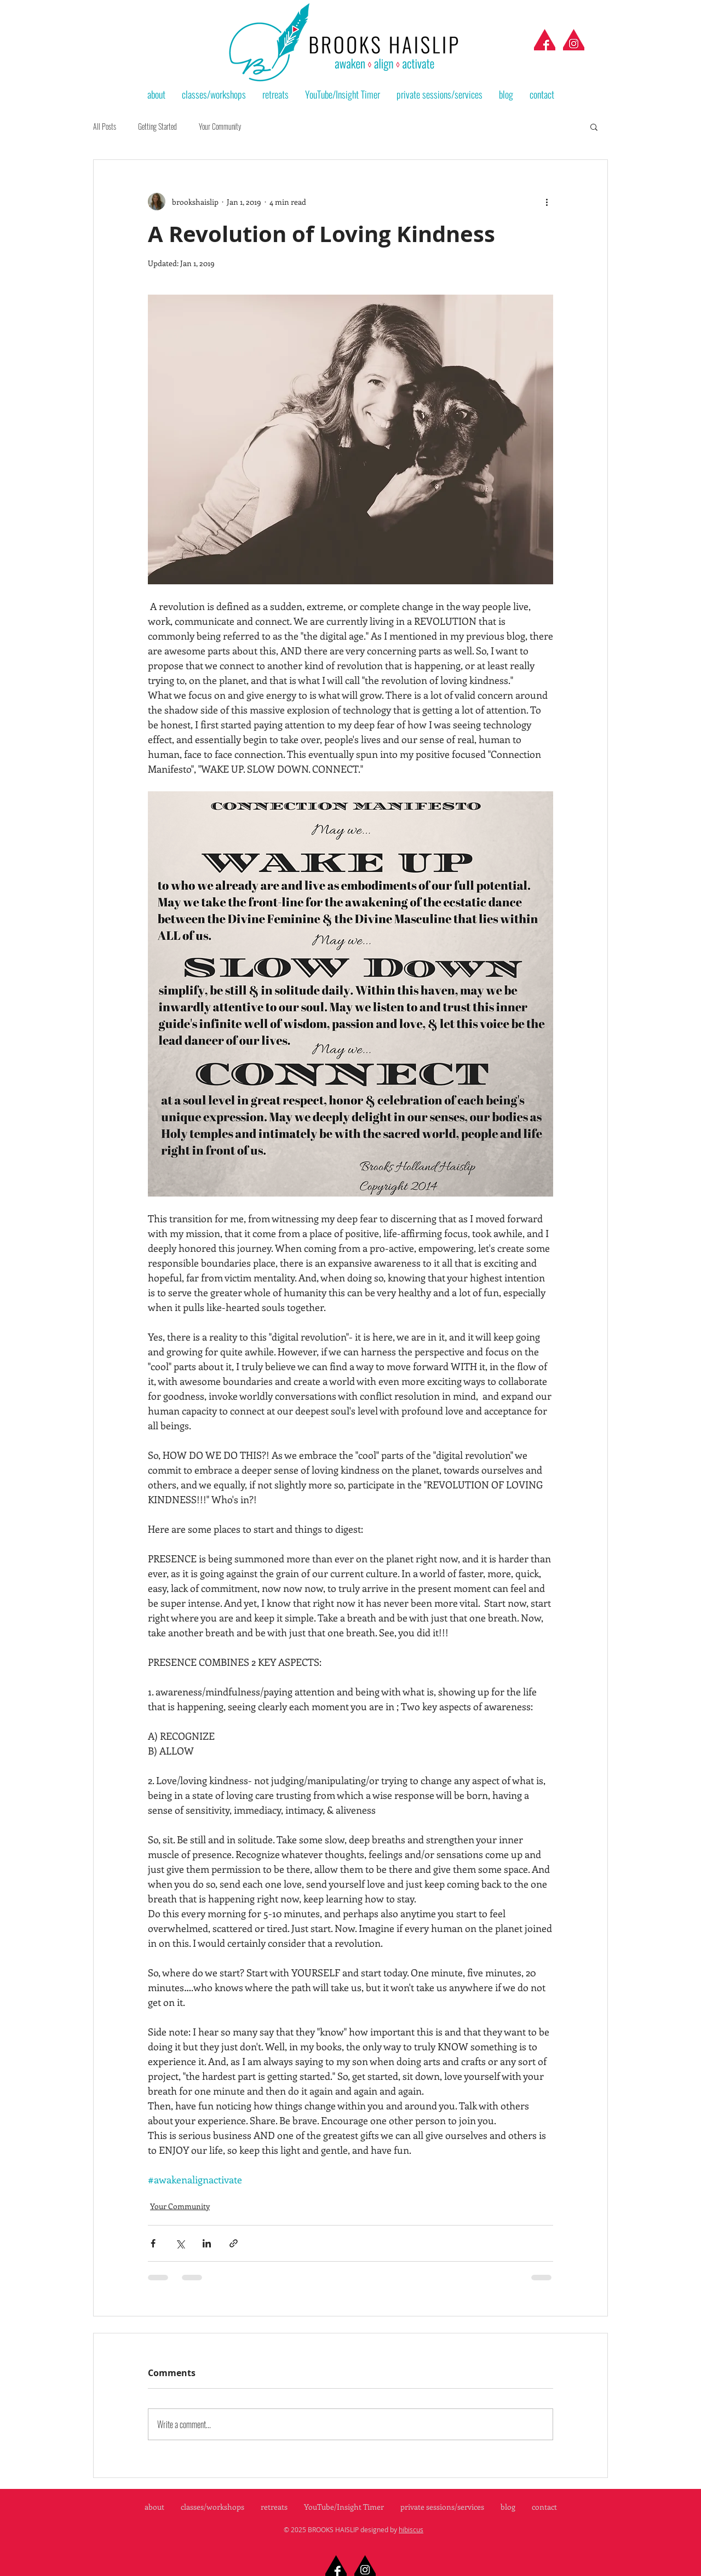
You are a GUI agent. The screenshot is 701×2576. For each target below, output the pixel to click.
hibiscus (411, 2529)
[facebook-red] (544, 39)
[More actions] (546, 201)
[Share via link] (233, 2243)
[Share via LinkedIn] (207, 2243)
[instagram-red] (573, 39)
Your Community (220, 126)
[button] (594, 126)
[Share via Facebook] (153, 2243)
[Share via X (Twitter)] (180, 2243)
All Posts (104, 126)
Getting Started (157, 126)
